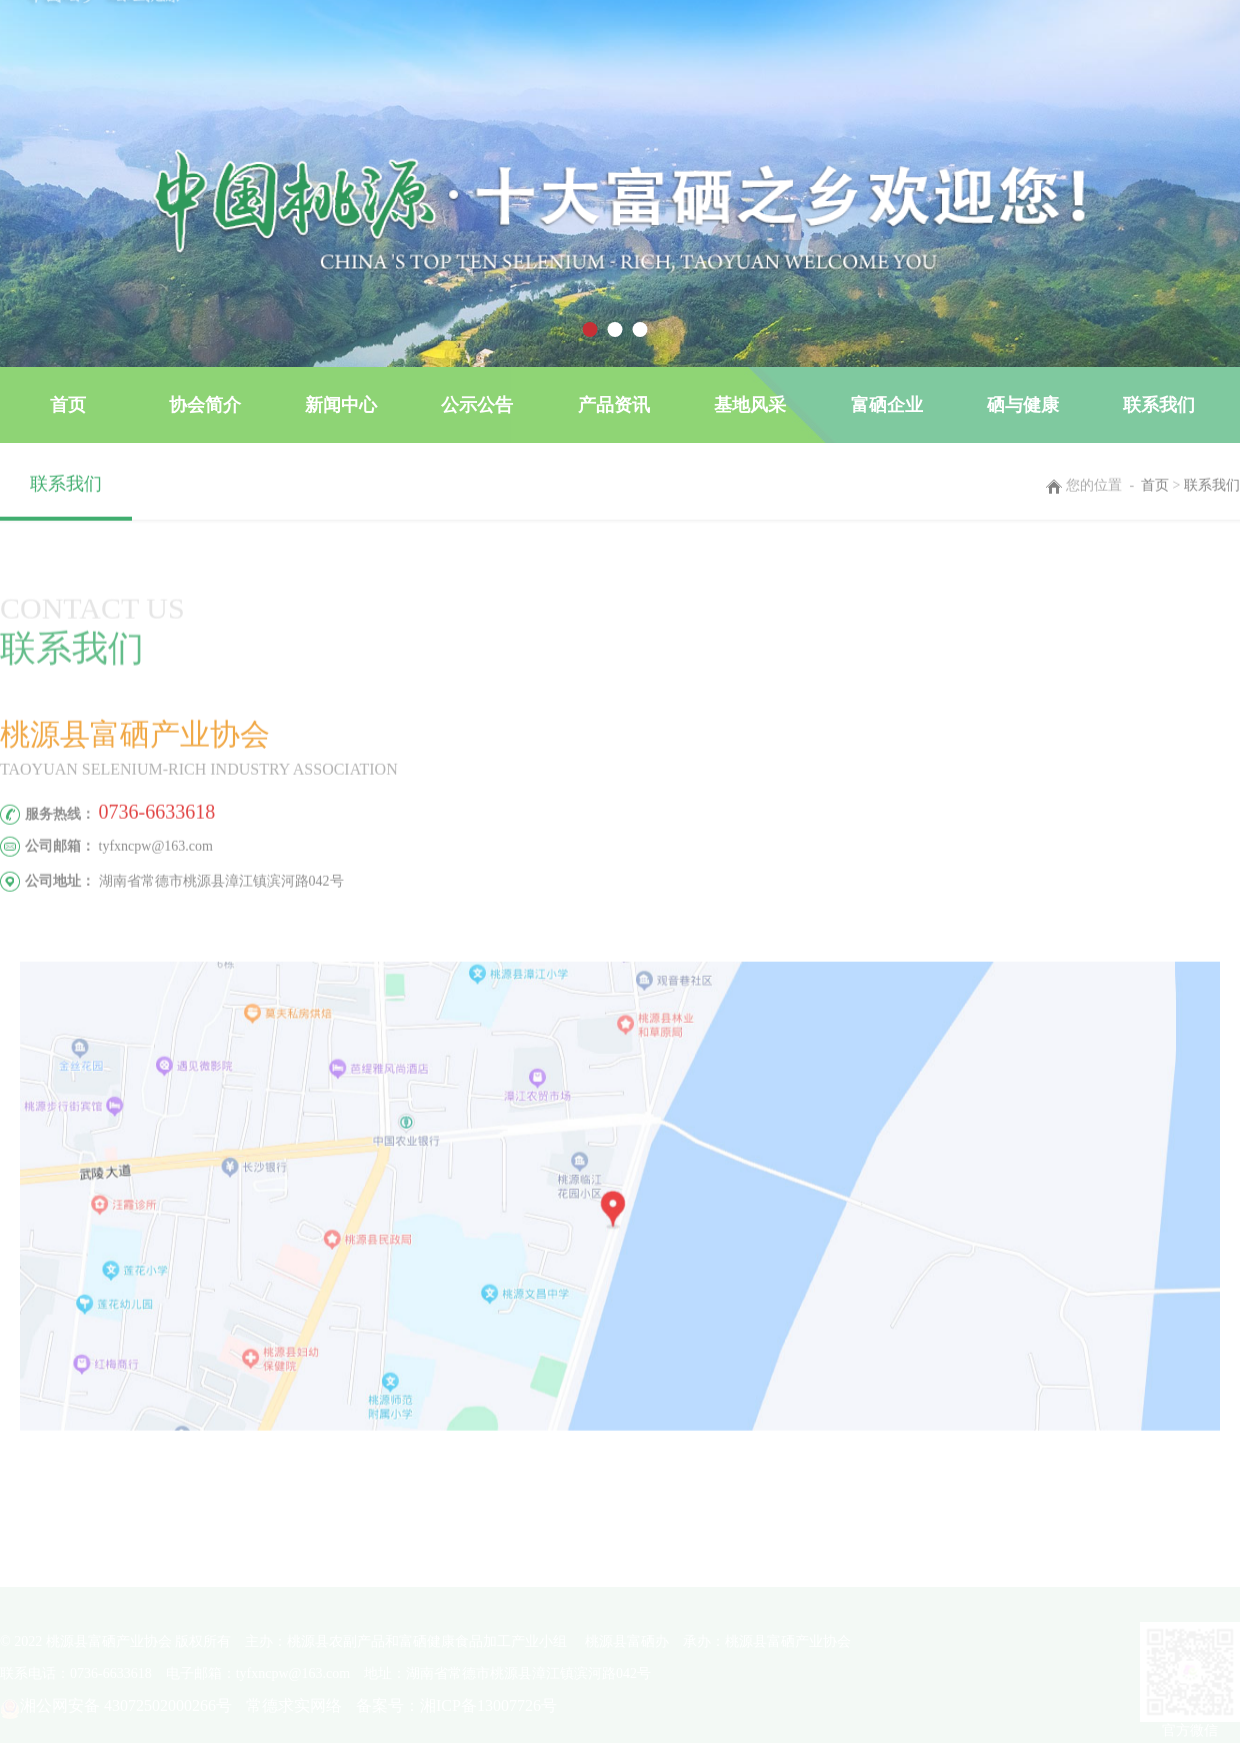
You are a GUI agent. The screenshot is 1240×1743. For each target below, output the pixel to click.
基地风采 (750, 405)
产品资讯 (614, 405)
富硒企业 (887, 405)
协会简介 (205, 405)
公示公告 (477, 405)
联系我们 (1159, 405)
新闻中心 (341, 405)
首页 (68, 405)
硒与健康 (1023, 405)
